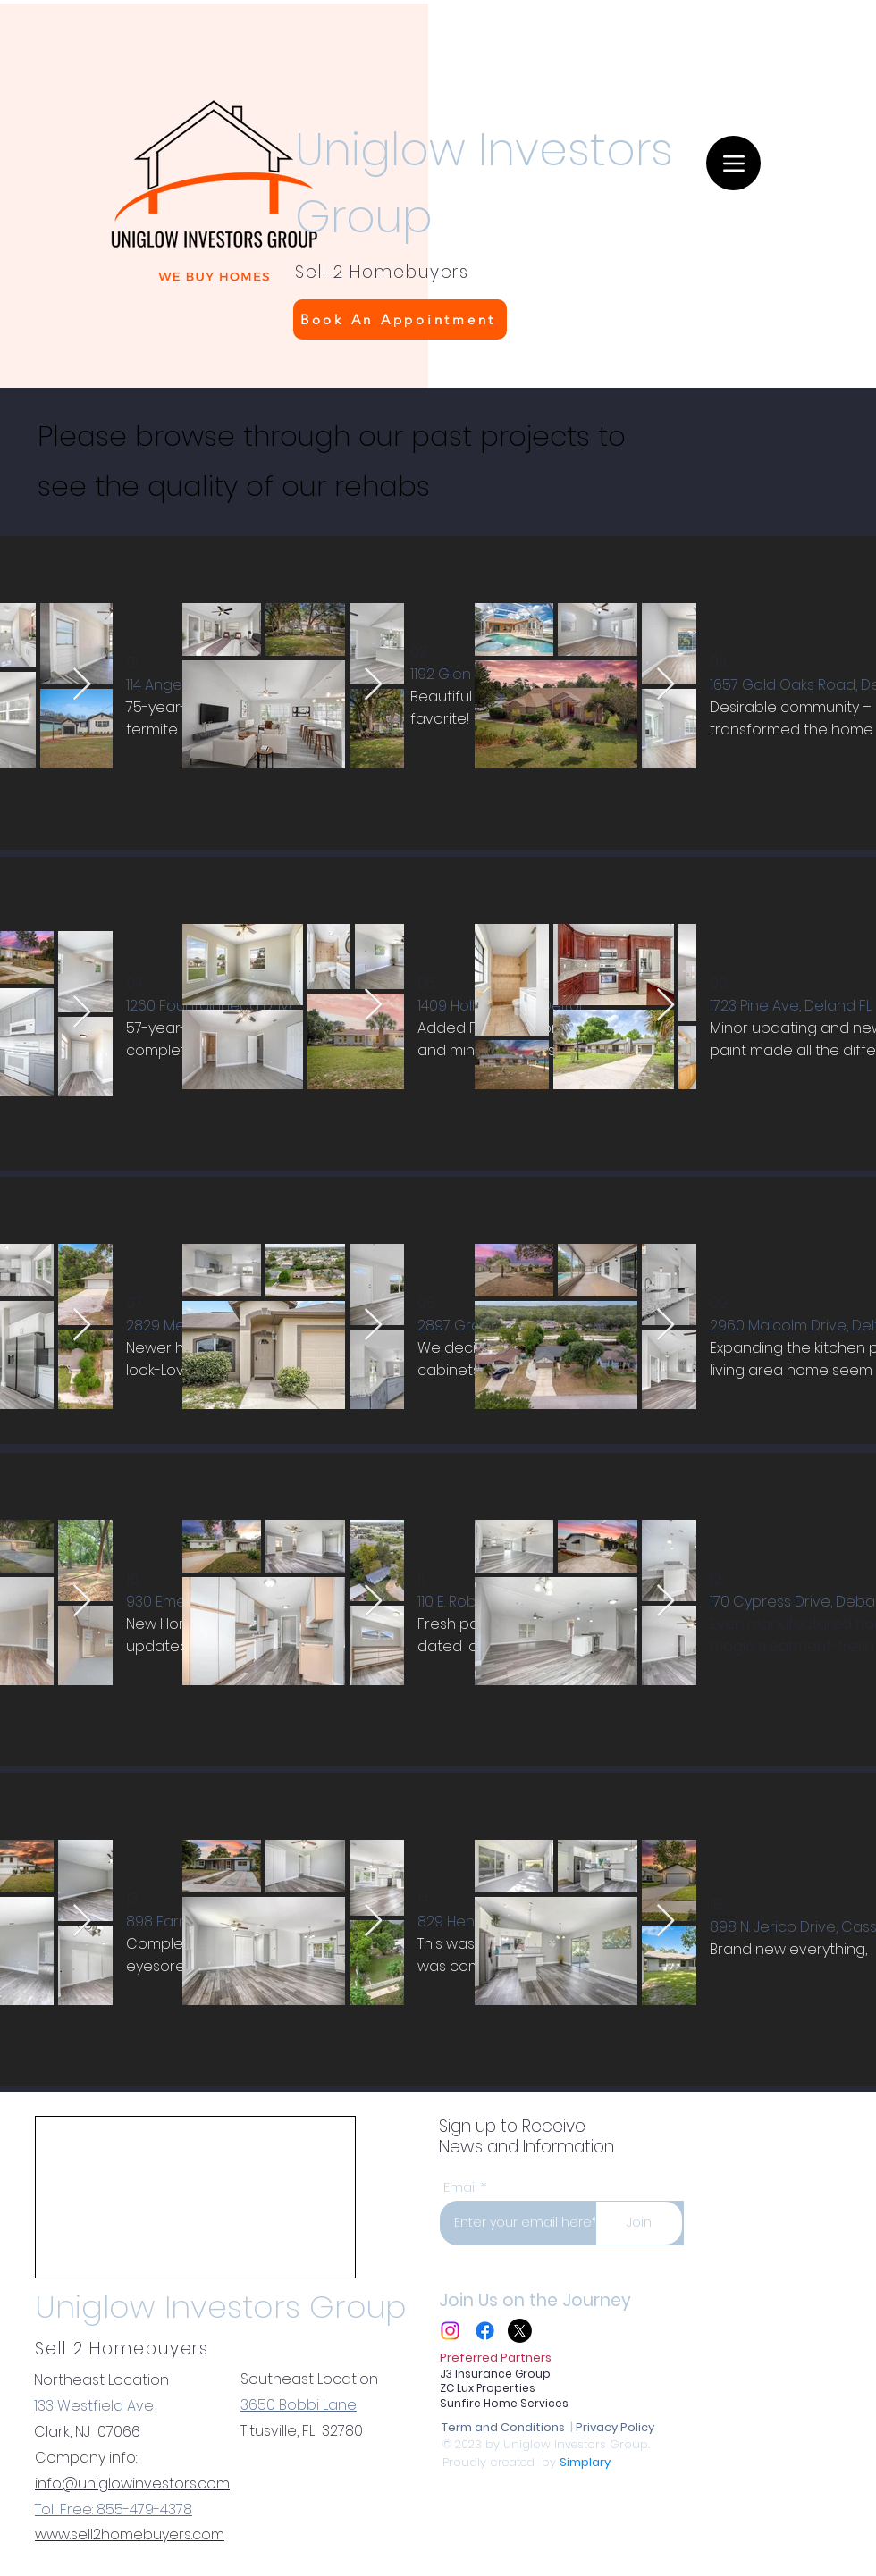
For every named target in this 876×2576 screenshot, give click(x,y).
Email (460, 2187)
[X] (520, 2331)
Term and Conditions (505, 2427)
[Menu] (733, 163)
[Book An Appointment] (400, 319)
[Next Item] (82, 684)
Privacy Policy (615, 2427)
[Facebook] (485, 2331)
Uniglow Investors (484, 150)
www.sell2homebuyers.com (129, 2534)
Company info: (86, 2457)
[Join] (639, 2223)
